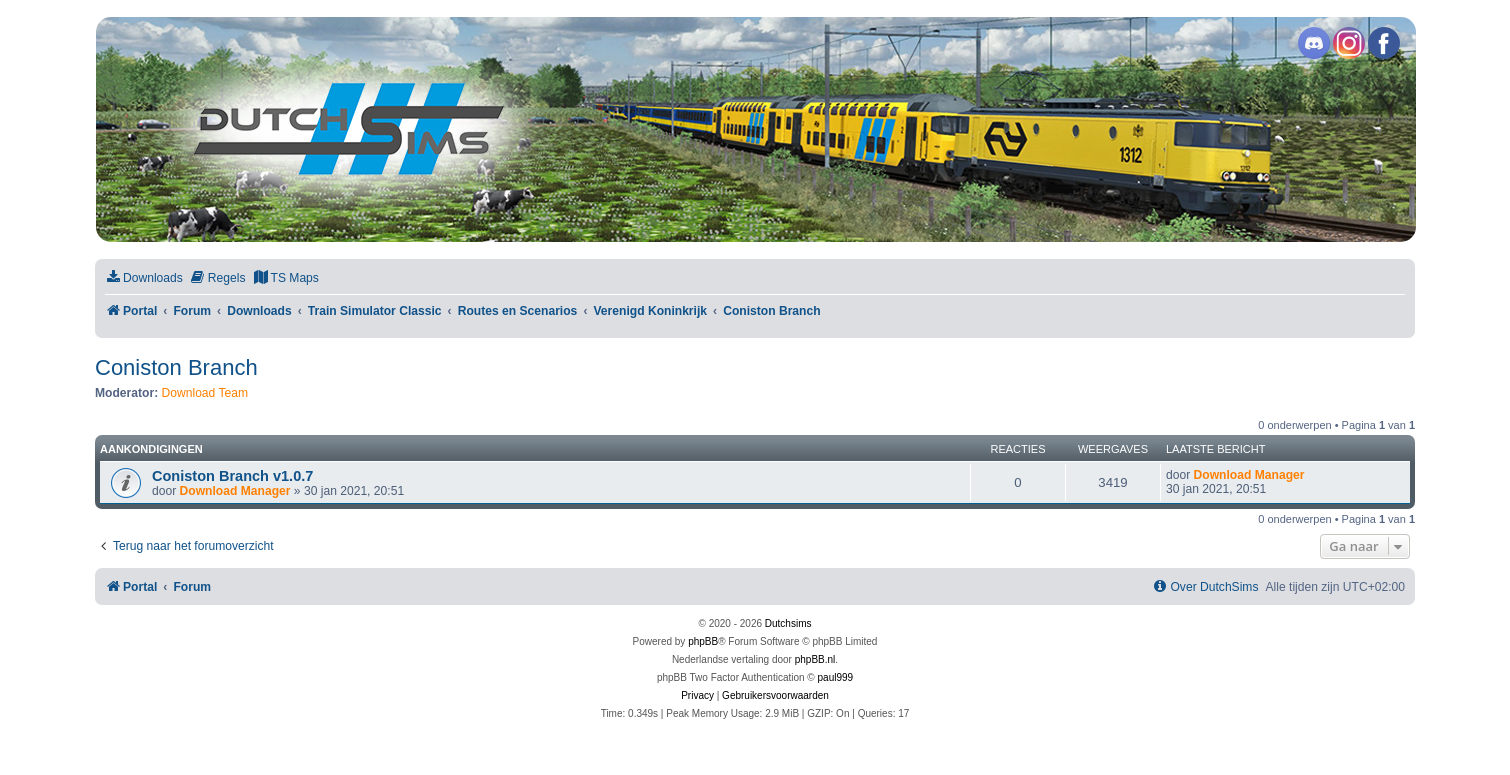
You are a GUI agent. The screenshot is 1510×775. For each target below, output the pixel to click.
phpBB (703, 641)
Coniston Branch (176, 367)
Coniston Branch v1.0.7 (232, 476)
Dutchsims (788, 623)
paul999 (836, 677)
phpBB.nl (815, 659)
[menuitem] (144, 278)
